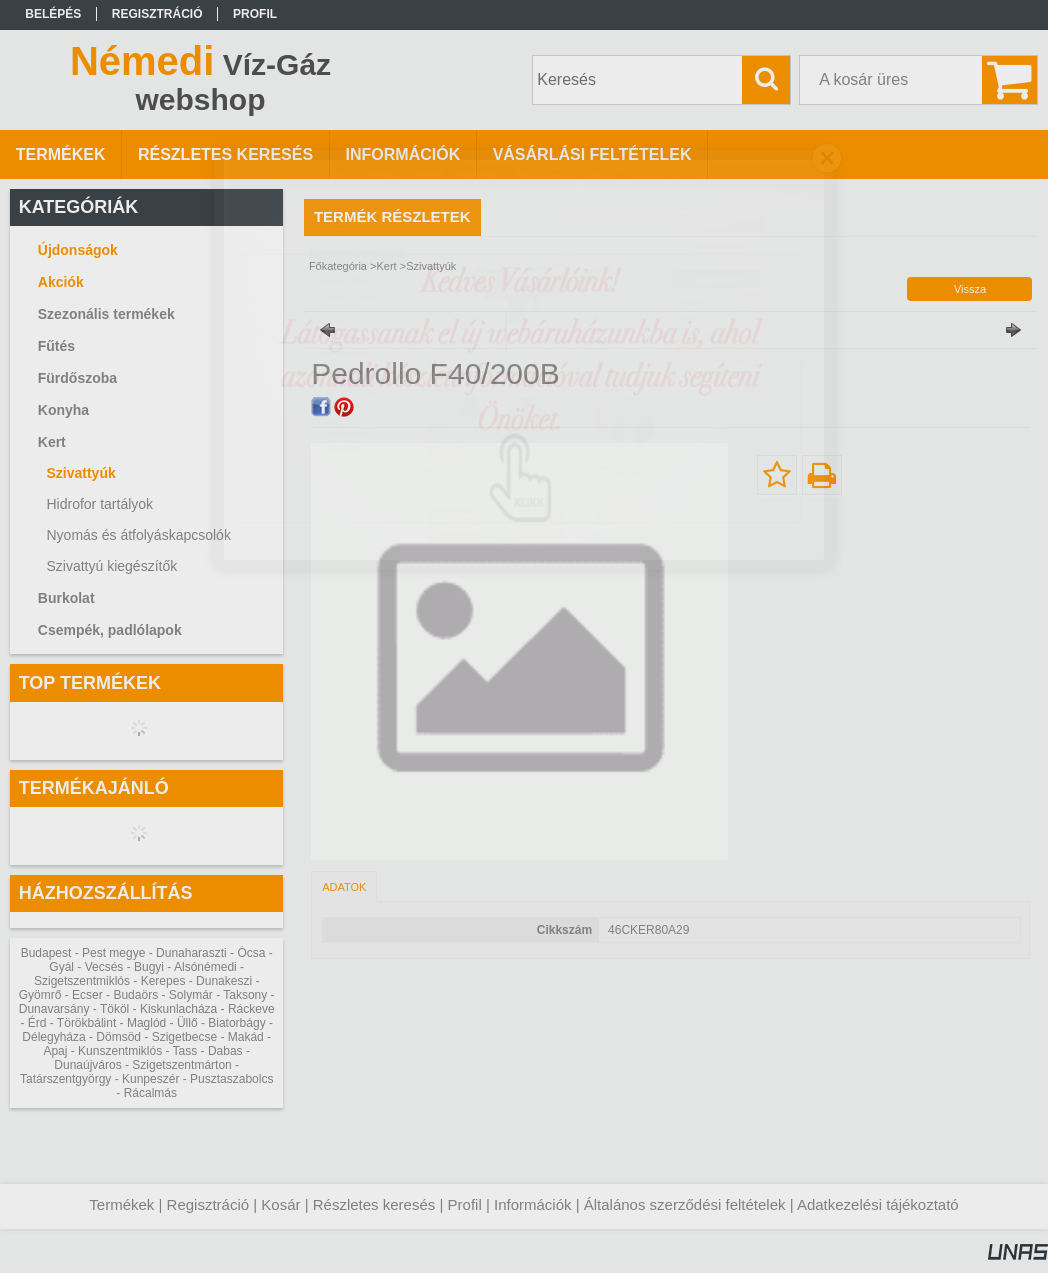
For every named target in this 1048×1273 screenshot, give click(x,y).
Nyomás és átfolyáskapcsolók (138, 535)
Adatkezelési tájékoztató (878, 1204)
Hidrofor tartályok (99, 504)
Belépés (53, 14)
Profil (465, 1204)
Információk (533, 1204)
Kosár (280, 1204)
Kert (386, 266)
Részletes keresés (374, 1204)
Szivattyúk (80, 473)
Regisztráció (208, 1204)
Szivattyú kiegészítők (111, 566)
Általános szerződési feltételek (685, 1204)
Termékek (121, 1204)
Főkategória (338, 266)
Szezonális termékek (106, 314)
